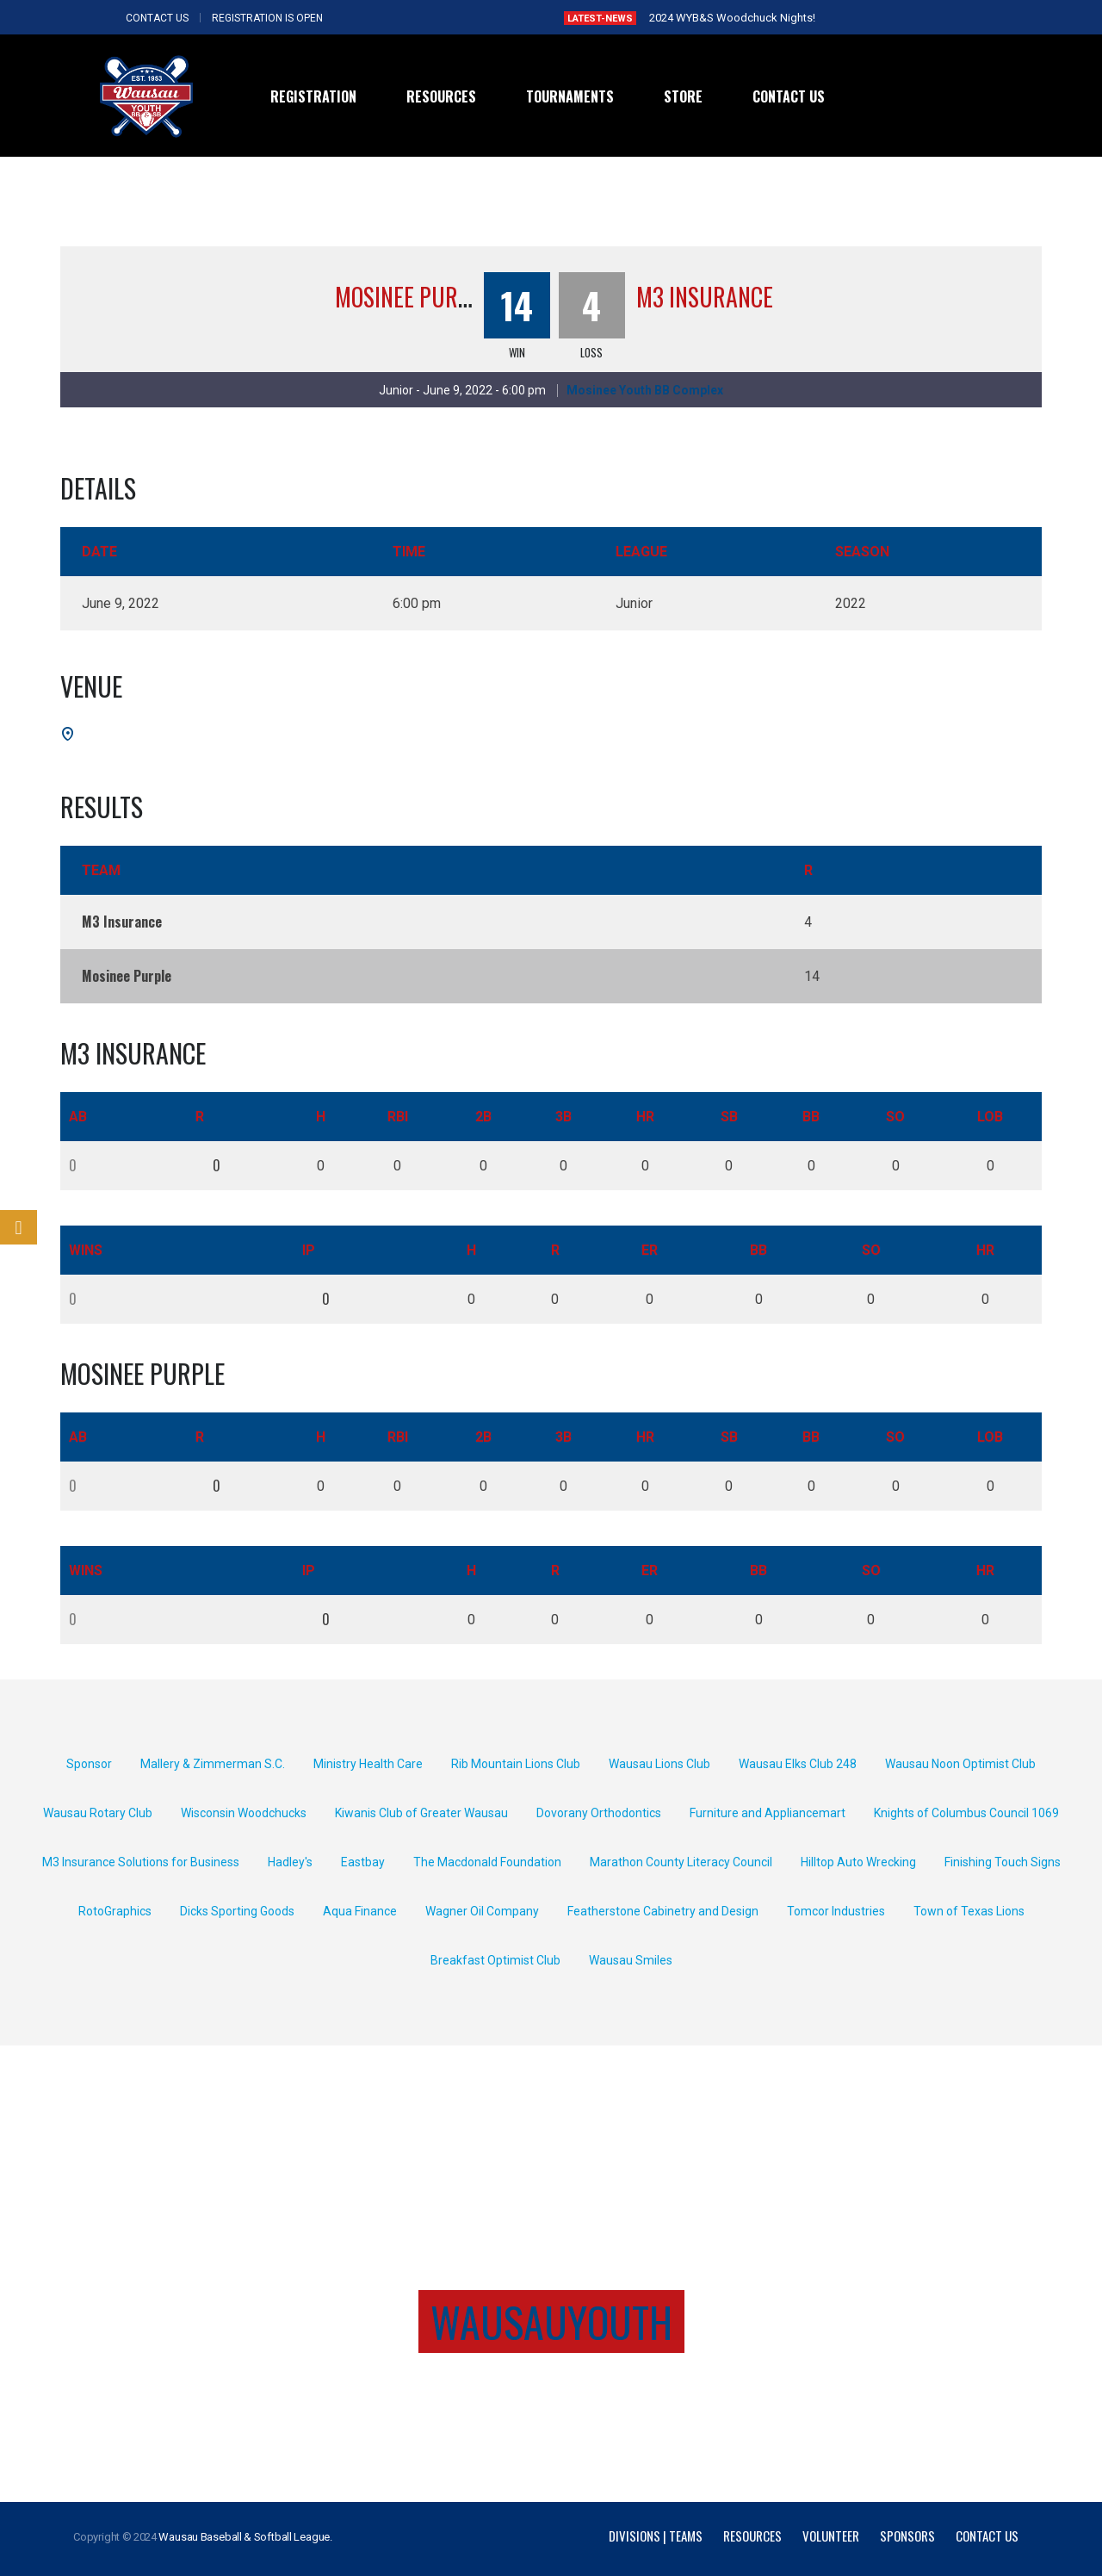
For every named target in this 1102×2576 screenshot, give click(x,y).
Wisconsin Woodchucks (243, 1813)
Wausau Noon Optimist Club (960, 1764)
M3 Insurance (704, 296)
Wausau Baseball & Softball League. (245, 2536)
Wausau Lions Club (659, 1764)
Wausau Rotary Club (97, 1813)
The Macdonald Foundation (487, 1862)
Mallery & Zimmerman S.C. (212, 1764)
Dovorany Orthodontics (598, 1813)
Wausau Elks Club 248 (798, 1764)
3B (563, 1116)
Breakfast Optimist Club (495, 1960)
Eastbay (363, 1862)
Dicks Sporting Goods (237, 1911)
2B (483, 1116)
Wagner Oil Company (482, 1911)
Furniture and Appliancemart (767, 1813)
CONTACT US (157, 18)
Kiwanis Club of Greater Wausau (421, 1813)
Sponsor (89, 1764)
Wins (85, 1250)
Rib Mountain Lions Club (515, 1764)
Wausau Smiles (630, 1960)
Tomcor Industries (836, 1911)
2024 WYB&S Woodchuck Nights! (732, 17)
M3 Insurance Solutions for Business (140, 1862)
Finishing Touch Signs (1002, 1862)
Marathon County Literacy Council (681, 1862)
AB (78, 1116)
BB (811, 1116)
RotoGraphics (115, 1911)
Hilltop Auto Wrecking (858, 1862)
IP (308, 1250)
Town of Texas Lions (969, 1911)
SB (729, 1116)
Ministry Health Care (368, 1764)
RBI (397, 1116)
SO (895, 1116)
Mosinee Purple (413, 296)
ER (649, 1250)
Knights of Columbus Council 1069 (966, 1813)
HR (645, 1116)
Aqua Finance (360, 1911)
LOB (990, 1116)
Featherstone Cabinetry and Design (662, 1911)
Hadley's (290, 1862)
